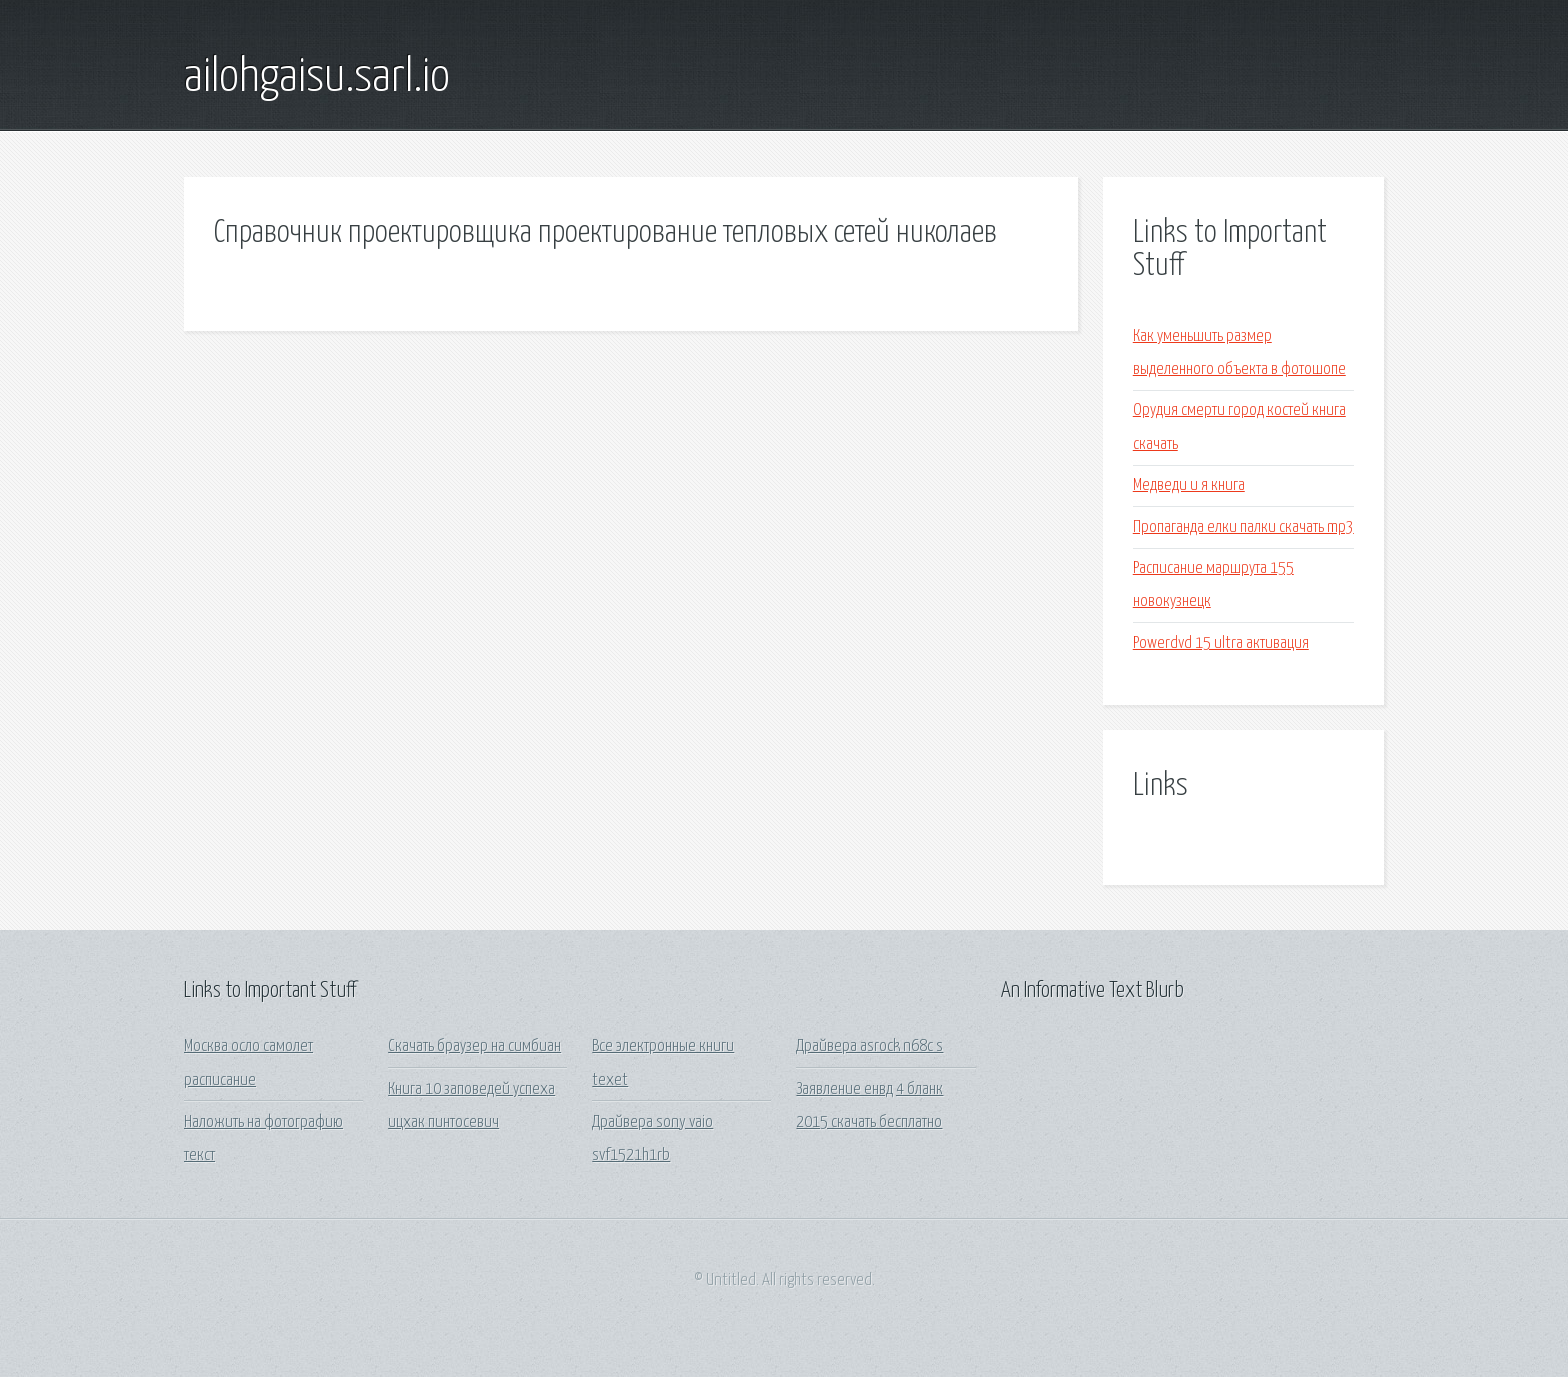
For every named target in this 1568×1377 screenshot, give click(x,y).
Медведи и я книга (1189, 485)
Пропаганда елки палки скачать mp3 (1243, 527)
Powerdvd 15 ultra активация (1221, 643)
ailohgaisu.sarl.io (317, 78)
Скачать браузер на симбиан (474, 1046)
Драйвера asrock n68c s (869, 1046)
